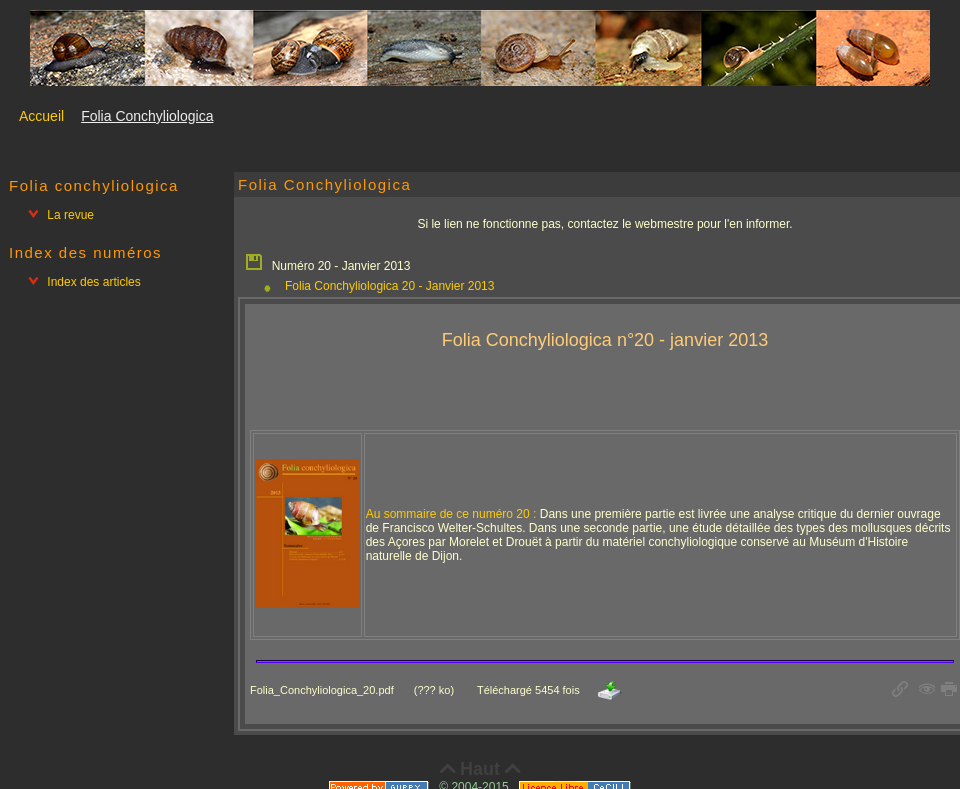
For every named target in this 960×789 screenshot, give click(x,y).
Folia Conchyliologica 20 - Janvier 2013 (389, 286)
